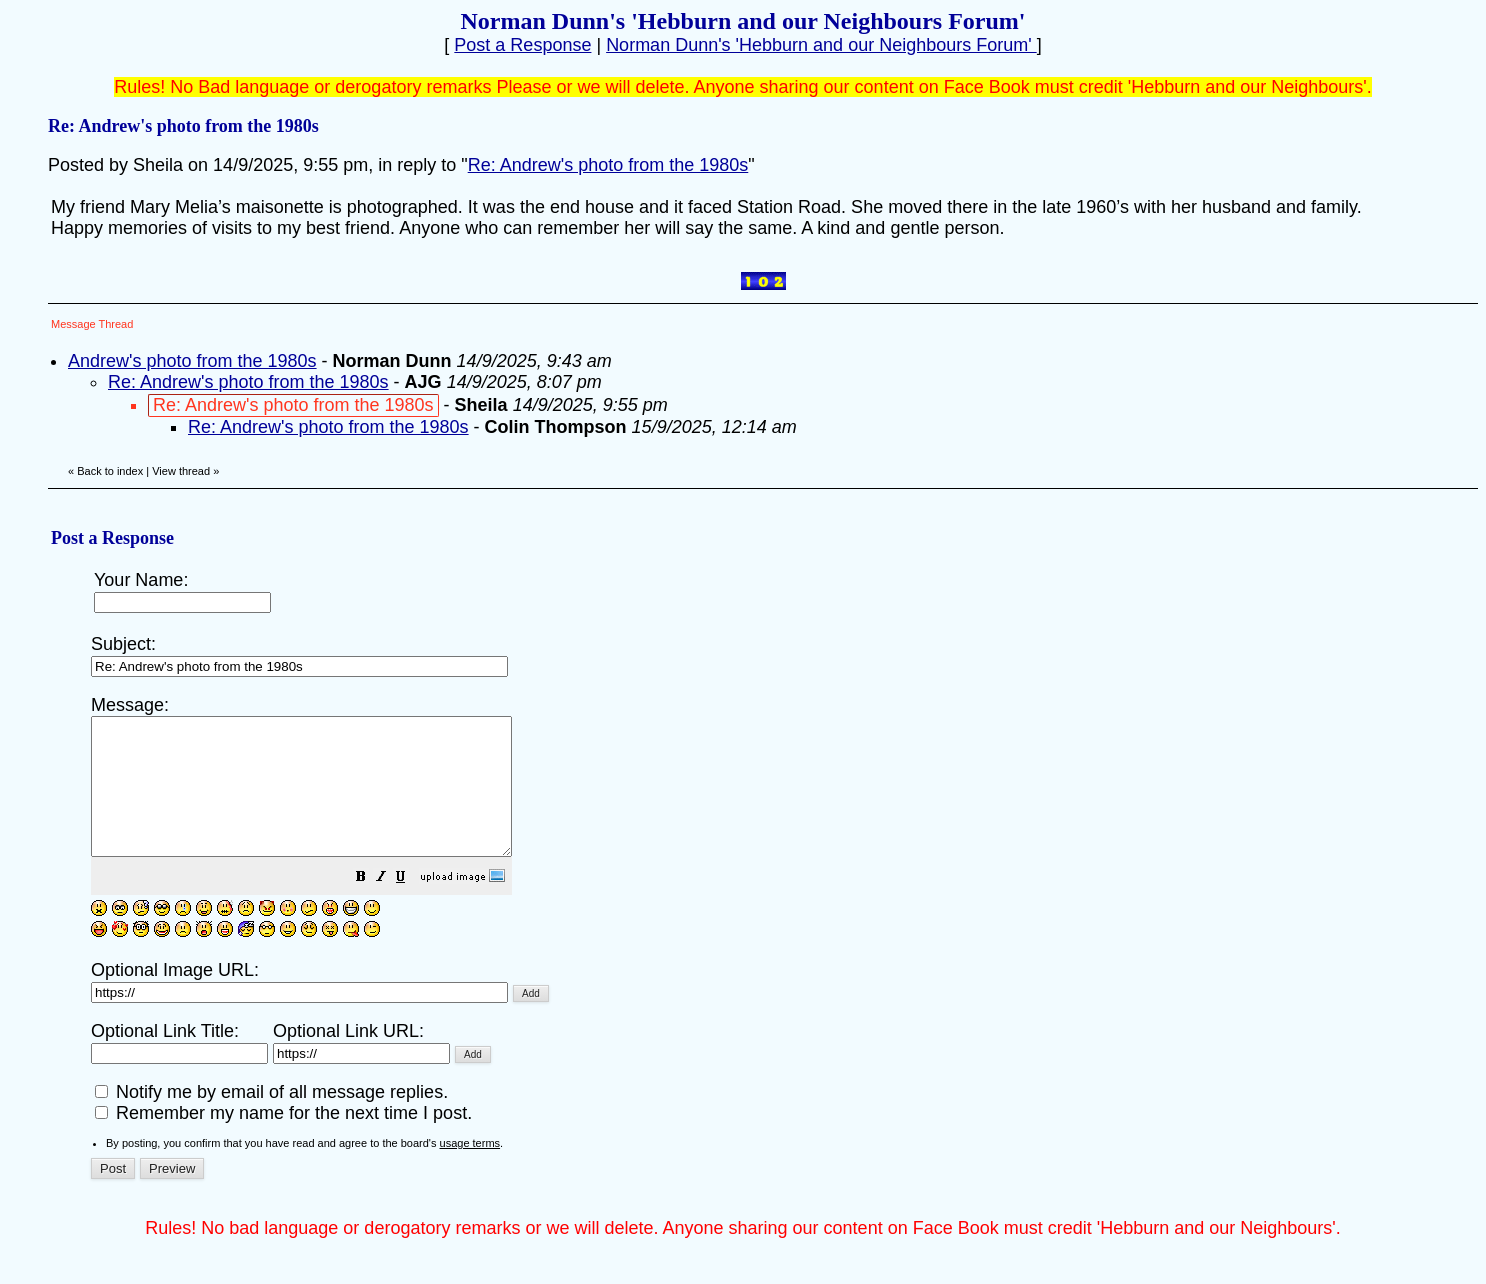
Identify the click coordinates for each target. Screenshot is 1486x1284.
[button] (411, 905)
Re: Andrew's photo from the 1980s (608, 165)
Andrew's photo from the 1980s (192, 361)
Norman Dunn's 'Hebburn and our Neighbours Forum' (821, 45)
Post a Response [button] (522, 45)
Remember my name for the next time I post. (283, 1140)
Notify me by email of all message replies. (271, 1119)
